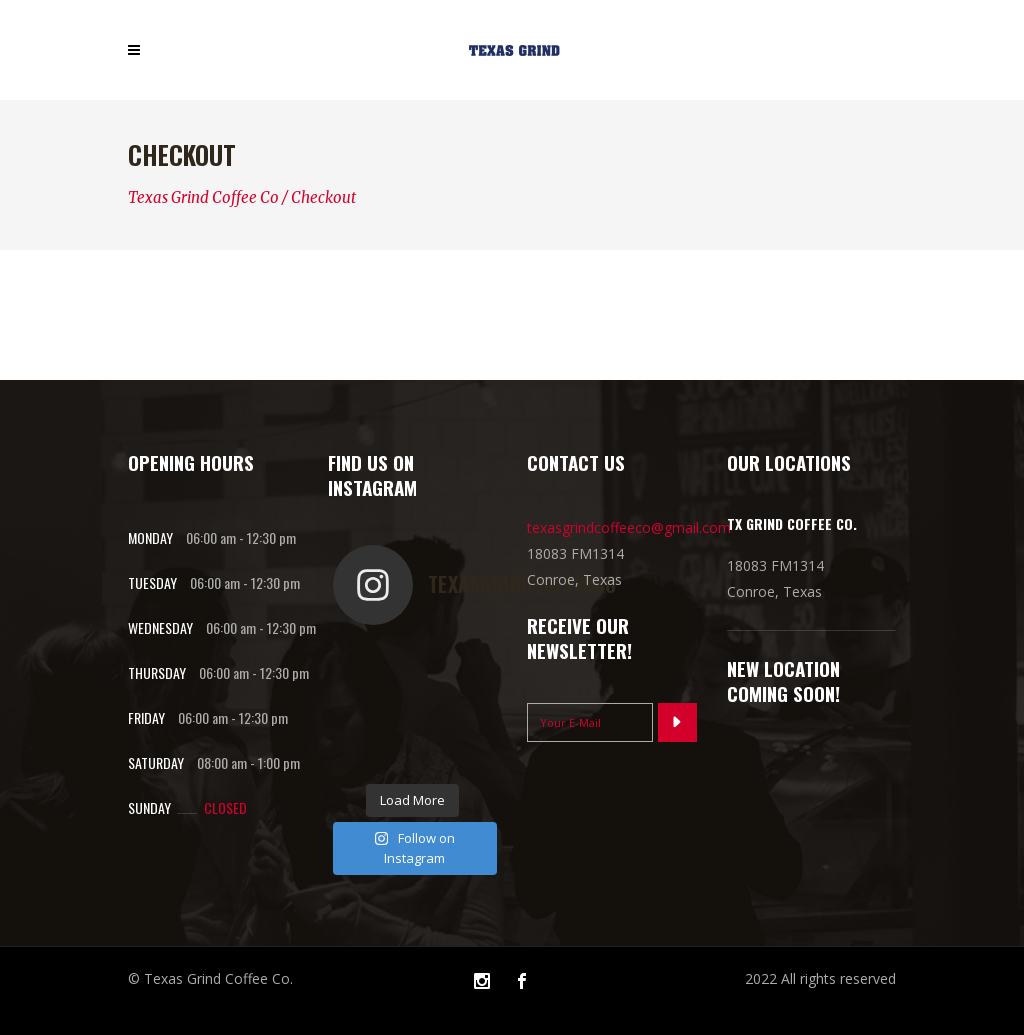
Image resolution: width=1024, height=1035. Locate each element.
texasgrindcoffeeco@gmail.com (629, 527)
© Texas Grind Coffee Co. (210, 978)
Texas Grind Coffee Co (203, 197)
